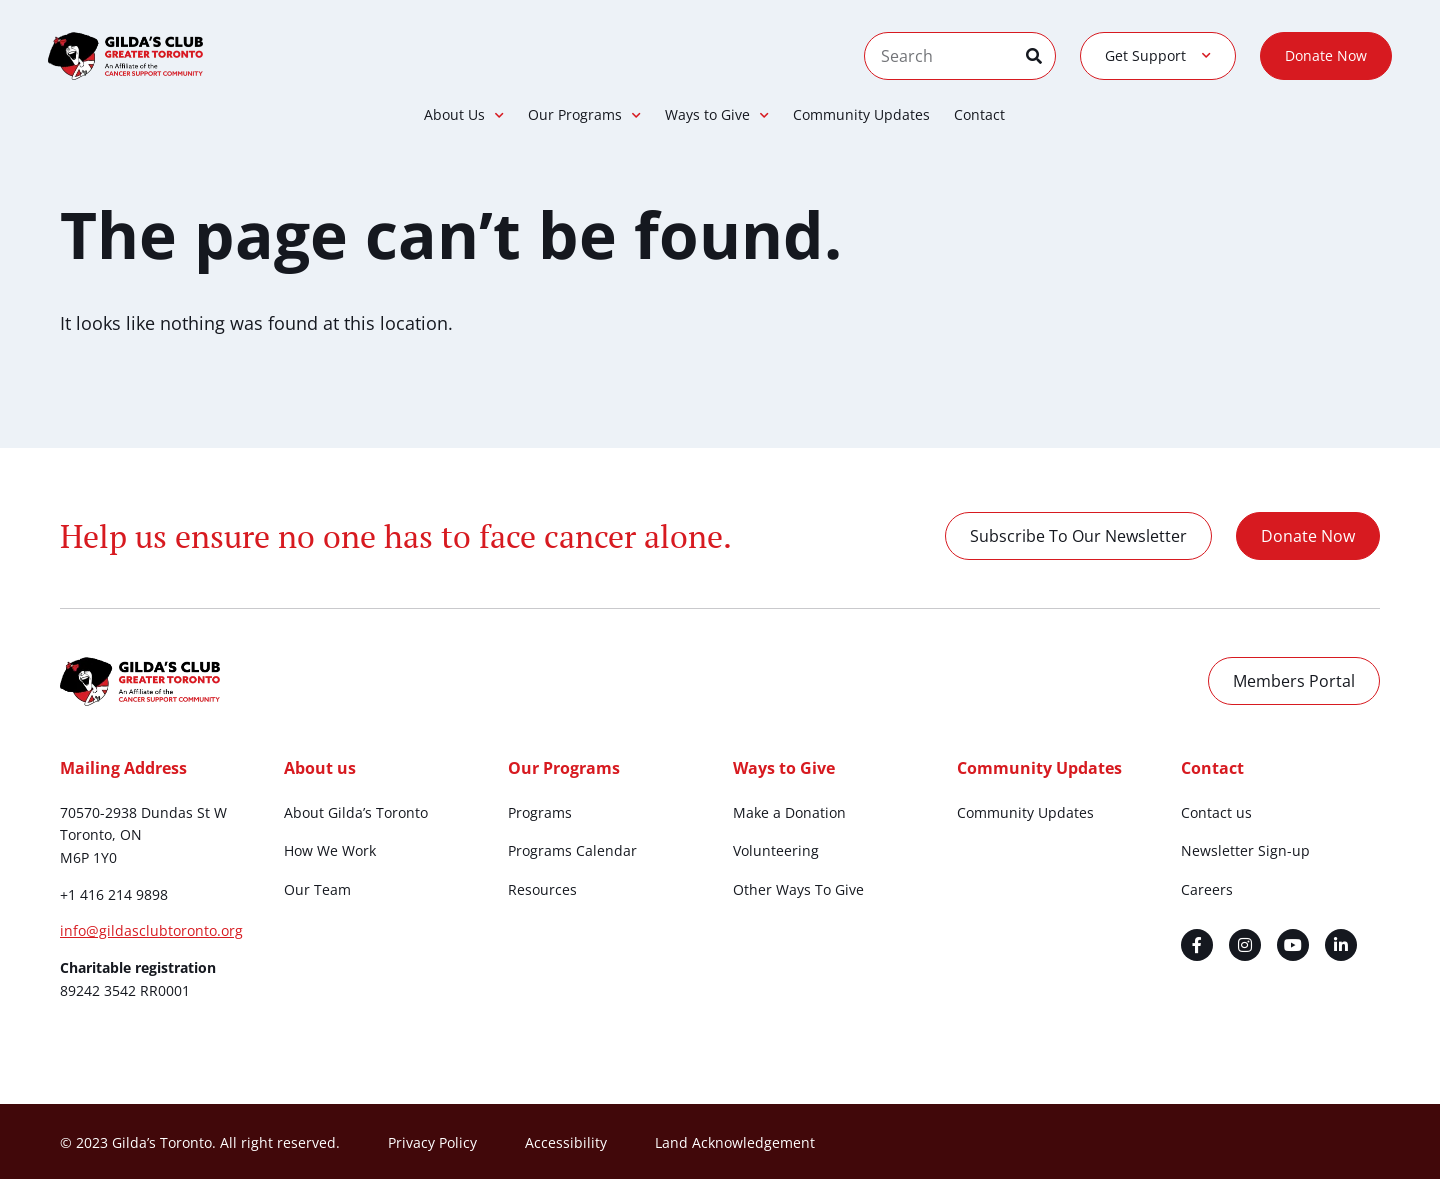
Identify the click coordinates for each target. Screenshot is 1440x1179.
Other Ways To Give (798, 889)
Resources (542, 889)
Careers (1207, 889)
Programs (540, 812)
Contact (979, 114)
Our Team (317, 889)
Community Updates (861, 114)
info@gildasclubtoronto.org (151, 930)
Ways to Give (717, 115)
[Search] (1040, 56)
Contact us (1216, 812)
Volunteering (776, 850)
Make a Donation (789, 812)
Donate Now (1326, 55)
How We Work (330, 850)
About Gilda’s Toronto (356, 812)
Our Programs (584, 115)
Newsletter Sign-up (1245, 850)
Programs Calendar (572, 850)
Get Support (1158, 56)
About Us (464, 115)
